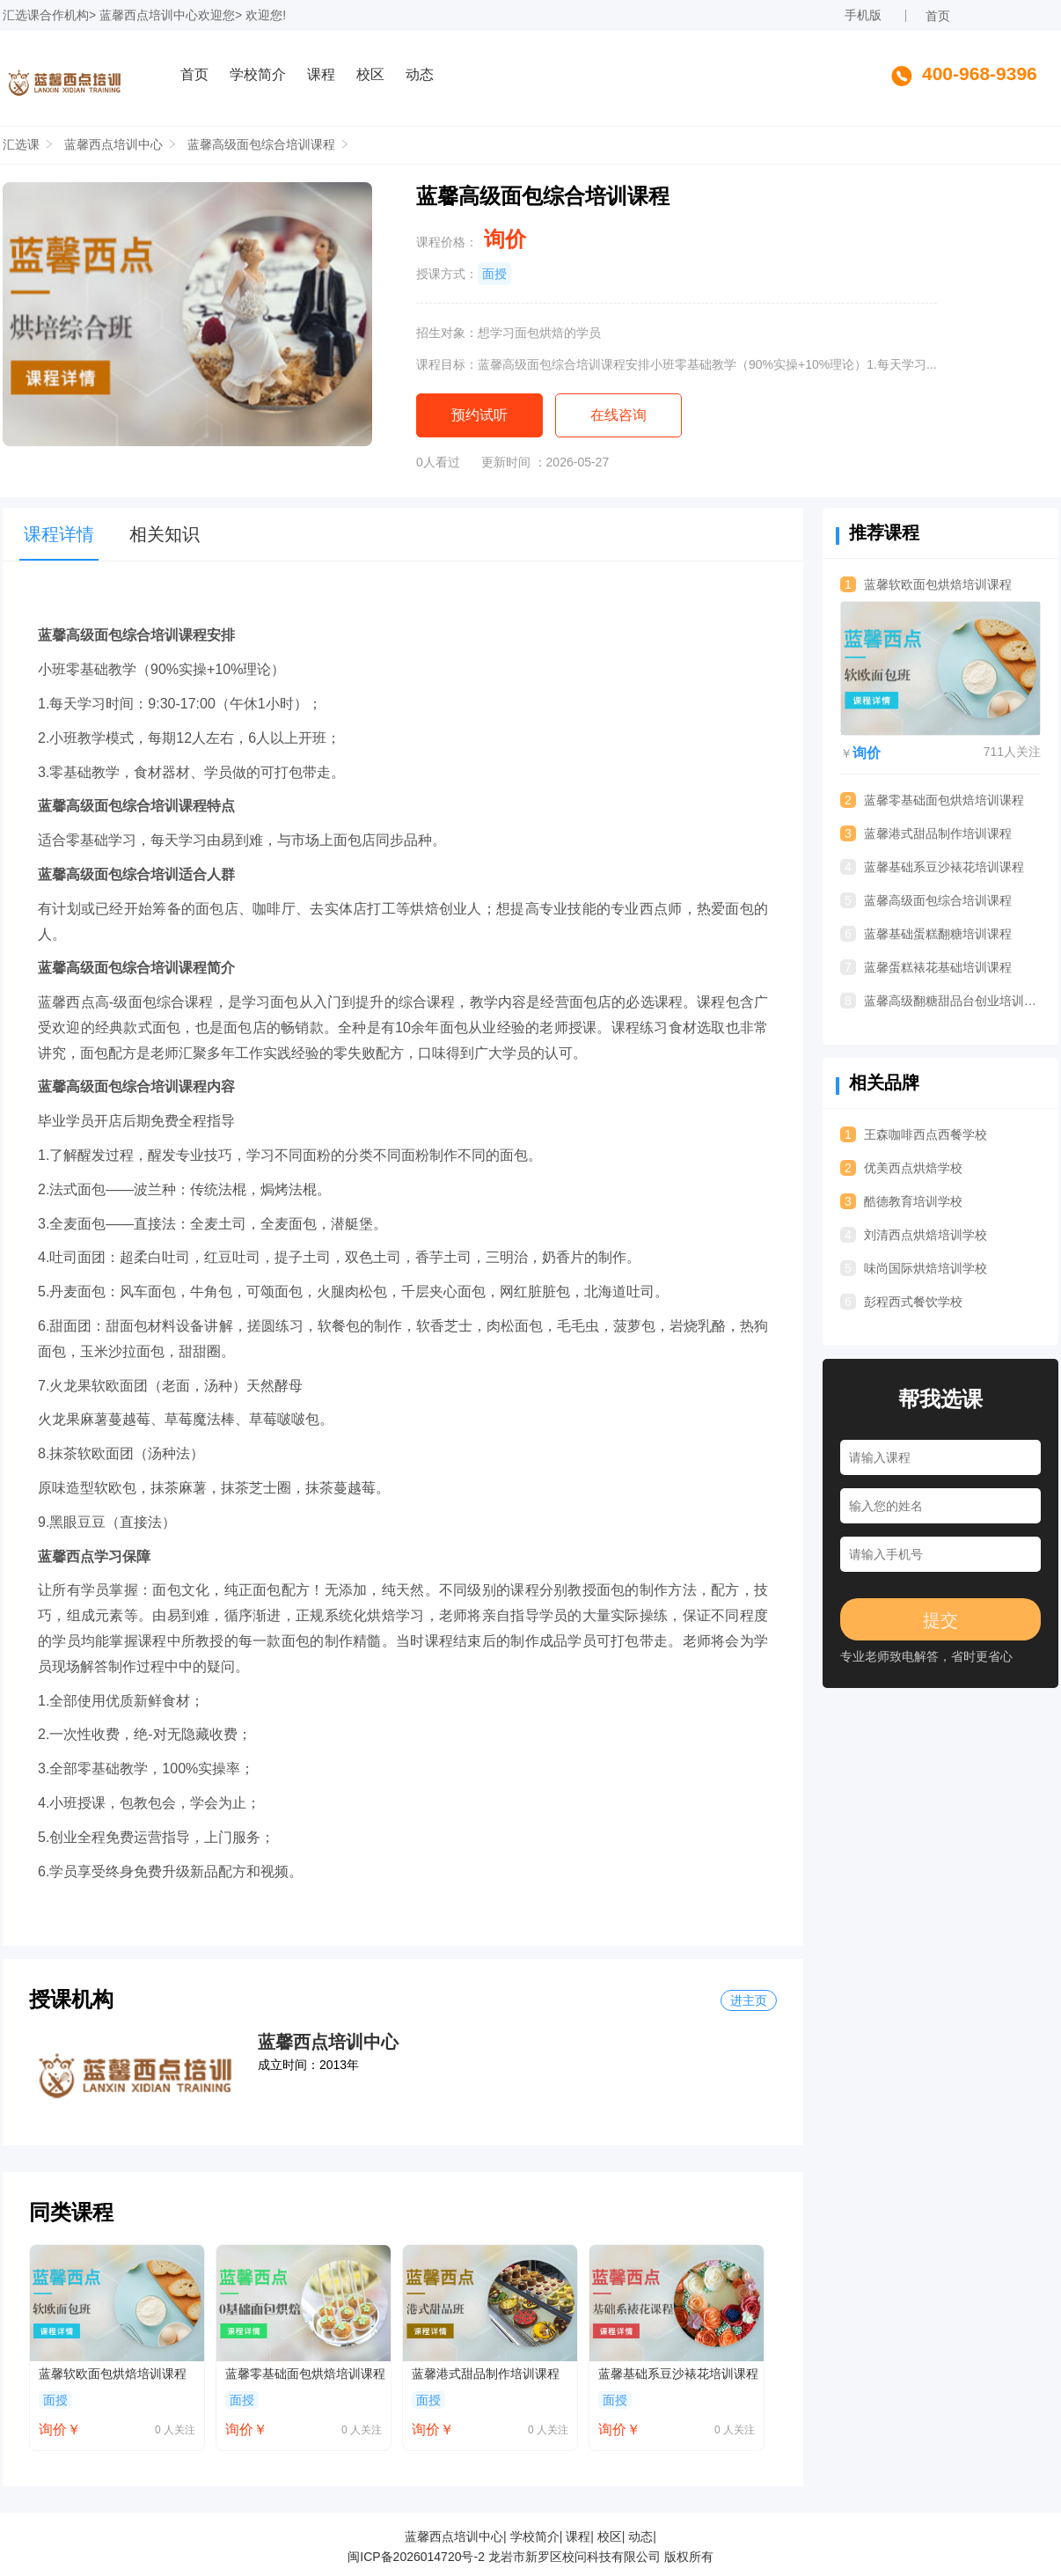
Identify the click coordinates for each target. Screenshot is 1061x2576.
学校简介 (258, 74)
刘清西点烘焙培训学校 (913, 1235)
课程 (321, 74)
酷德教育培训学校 (901, 1201)
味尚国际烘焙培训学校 (913, 1268)
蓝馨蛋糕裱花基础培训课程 (926, 967)
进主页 (748, 2000)
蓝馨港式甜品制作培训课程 (486, 2374)
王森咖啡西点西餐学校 (913, 1134)
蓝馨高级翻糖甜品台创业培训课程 (940, 1001)
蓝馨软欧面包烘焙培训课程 (113, 2374)
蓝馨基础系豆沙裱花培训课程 (678, 2374)
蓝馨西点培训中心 (148, 15)
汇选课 (21, 15)
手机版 (863, 15)
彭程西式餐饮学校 (901, 1302)
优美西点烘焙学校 (901, 1168)
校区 (370, 74)
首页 (938, 16)
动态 (420, 74)
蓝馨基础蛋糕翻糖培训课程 (926, 934)
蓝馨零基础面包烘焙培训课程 (305, 2374)
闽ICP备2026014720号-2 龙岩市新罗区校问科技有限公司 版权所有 (530, 2557)
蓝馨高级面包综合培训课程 (261, 144)
